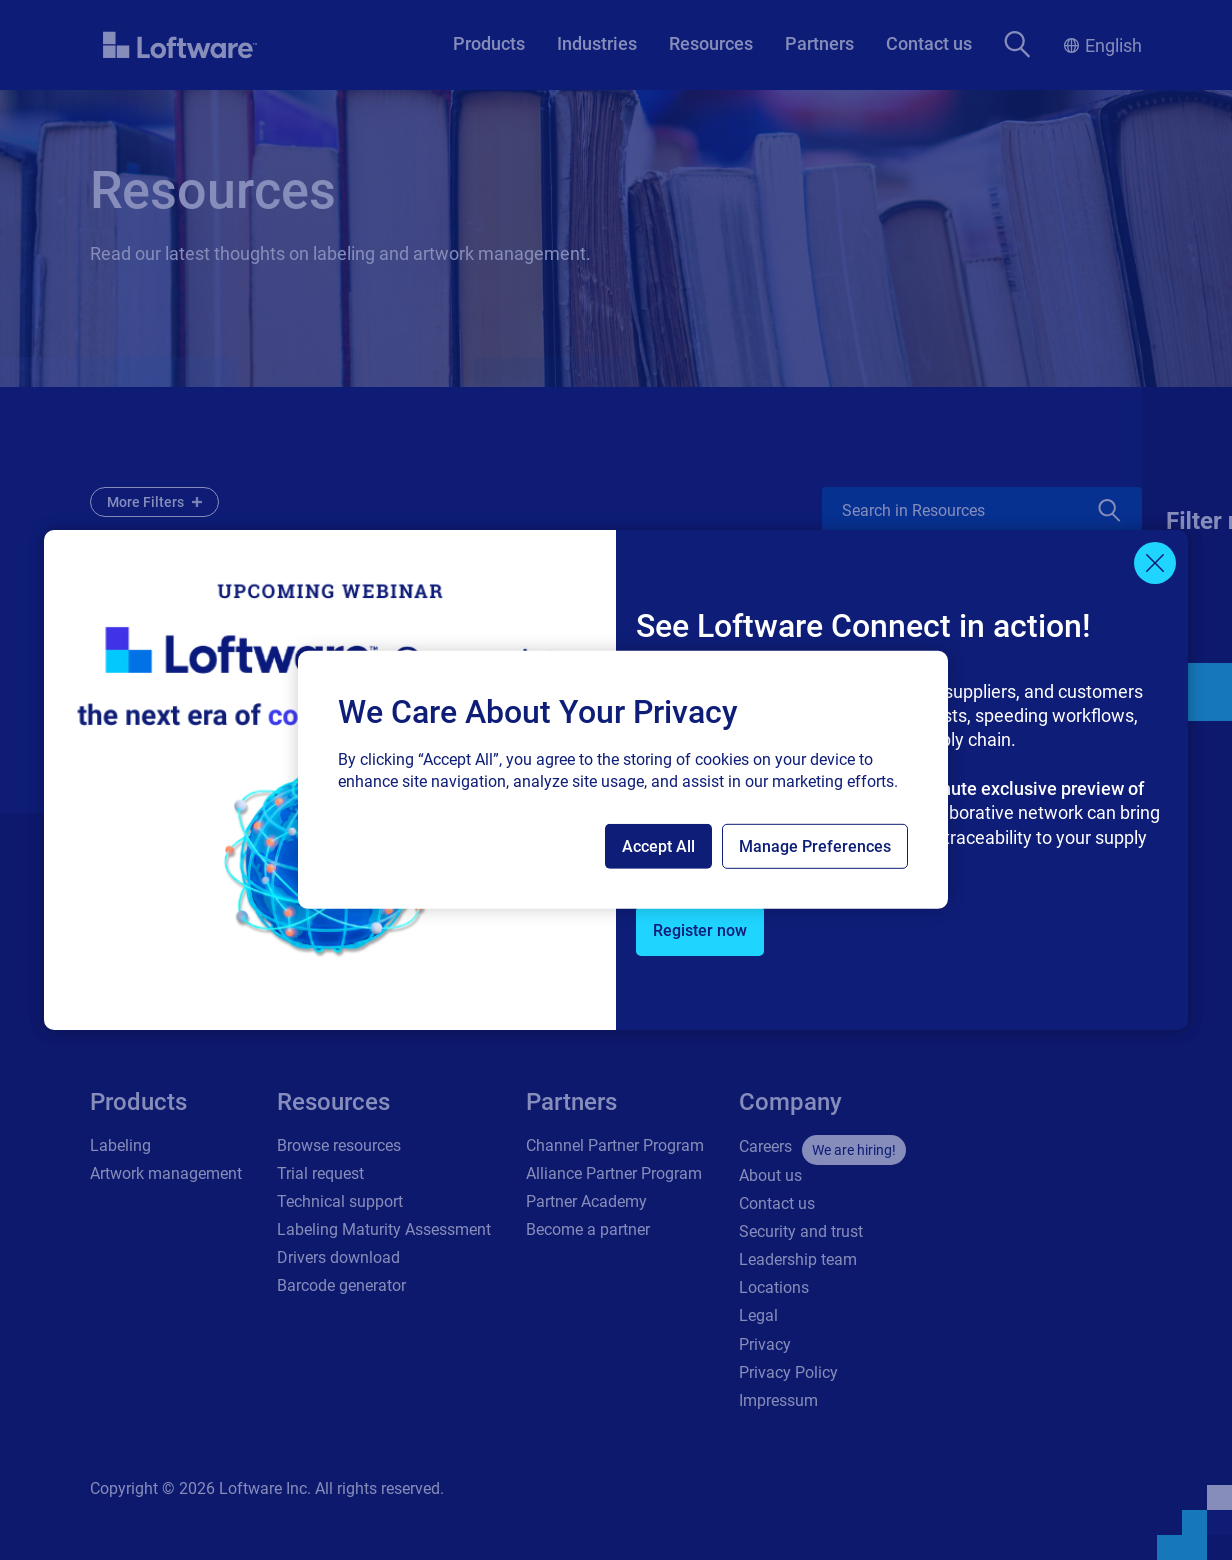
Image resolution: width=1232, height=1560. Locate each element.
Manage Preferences (815, 846)
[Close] (1155, 563)
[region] (623, 780)
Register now (700, 930)
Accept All (658, 846)
